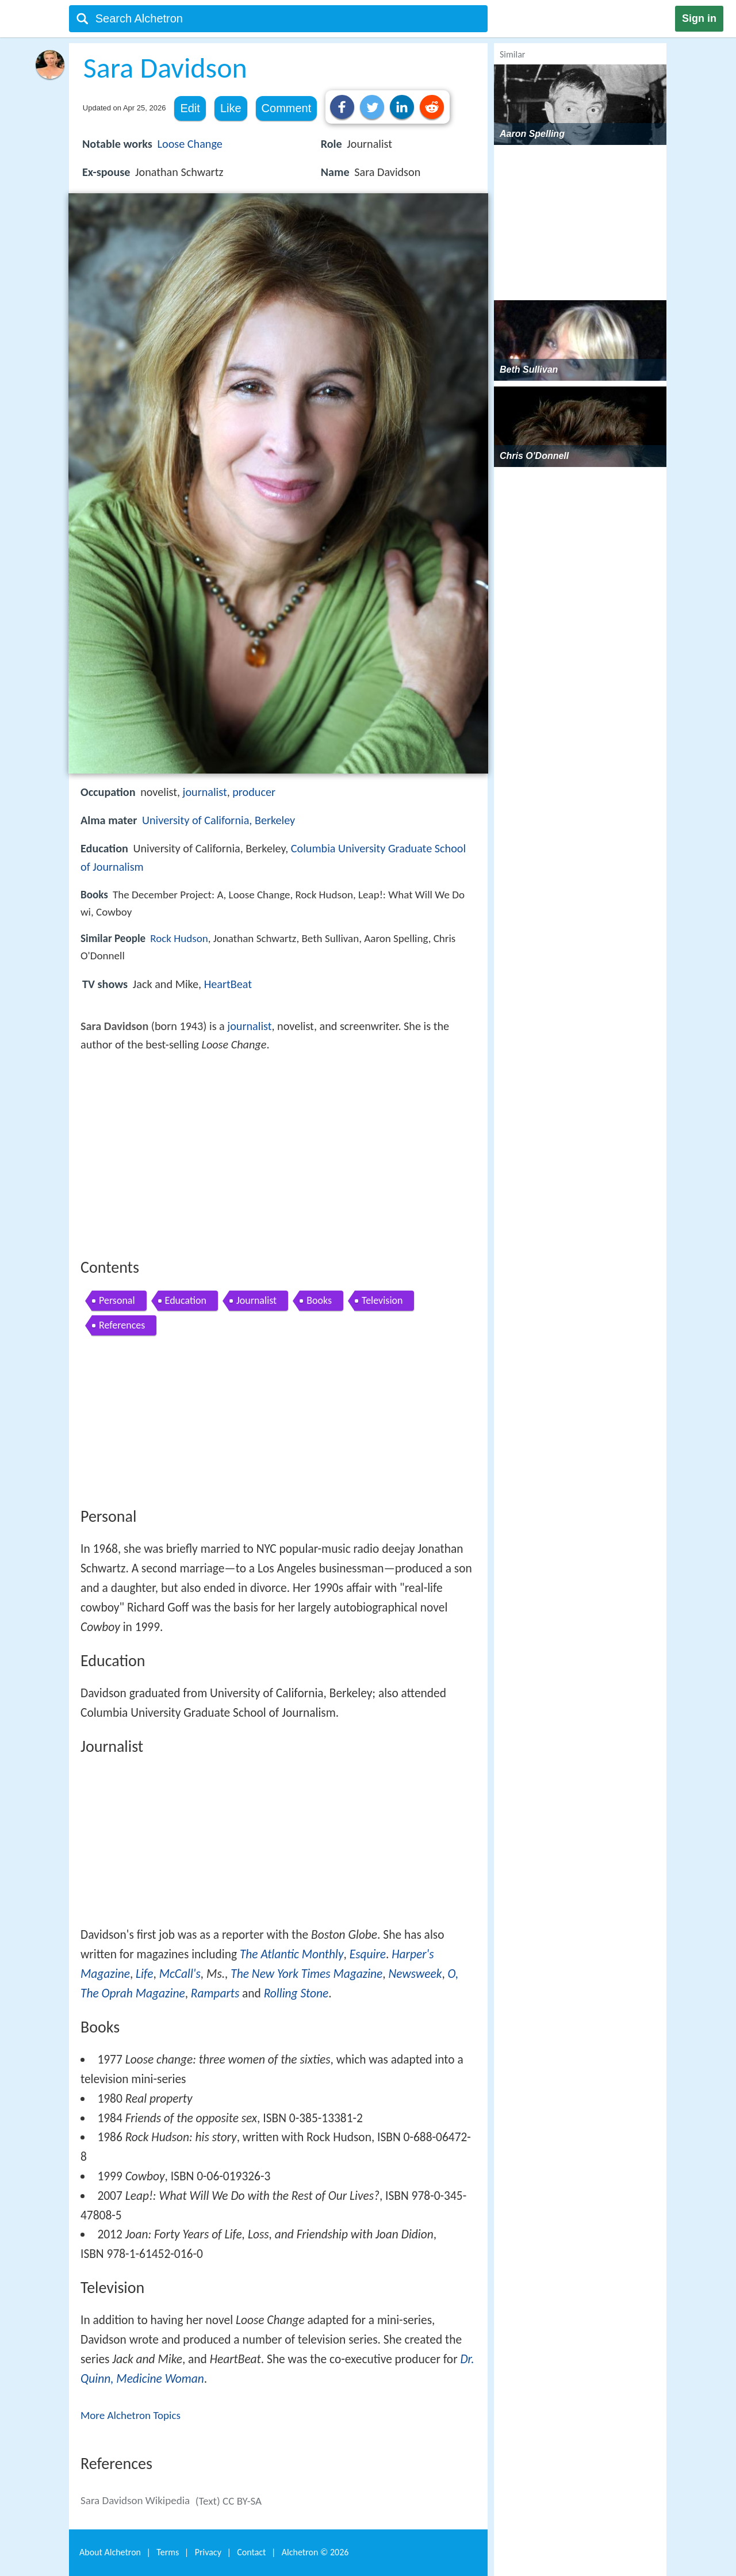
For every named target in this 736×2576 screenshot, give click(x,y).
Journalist (256, 1300)
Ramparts (215, 1993)
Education (185, 1300)
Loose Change (190, 144)
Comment (287, 108)
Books (319, 1300)
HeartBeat (228, 984)
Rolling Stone (296, 1993)
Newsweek (415, 1973)
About (110, 2552)
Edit (190, 108)
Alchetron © (315, 2552)
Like (230, 108)
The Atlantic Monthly (292, 1954)
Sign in (699, 18)
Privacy (208, 2552)
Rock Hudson (179, 938)
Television (382, 1300)
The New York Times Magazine (306, 1973)
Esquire (368, 1954)
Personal (117, 1300)
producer (253, 792)
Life (144, 1973)
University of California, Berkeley (218, 820)
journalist (205, 792)
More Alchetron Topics (130, 2415)
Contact (251, 2552)
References (122, 1325)
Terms (167, 2552)
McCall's (180, 1973)
